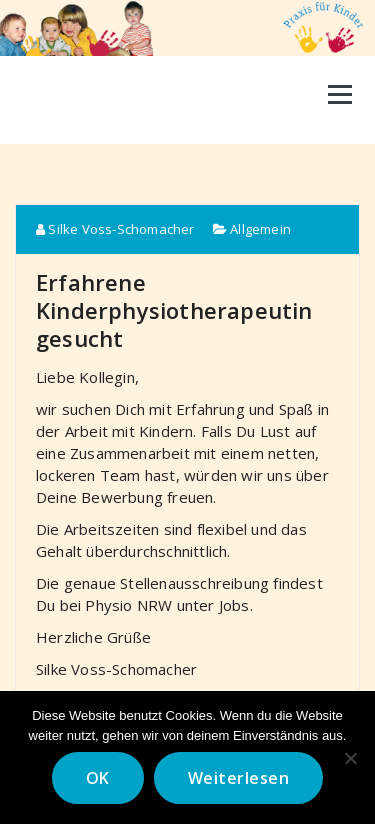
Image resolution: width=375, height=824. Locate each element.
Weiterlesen (239, 778)
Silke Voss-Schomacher (115, 229)
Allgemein (260, 229)
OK (98, 778)
